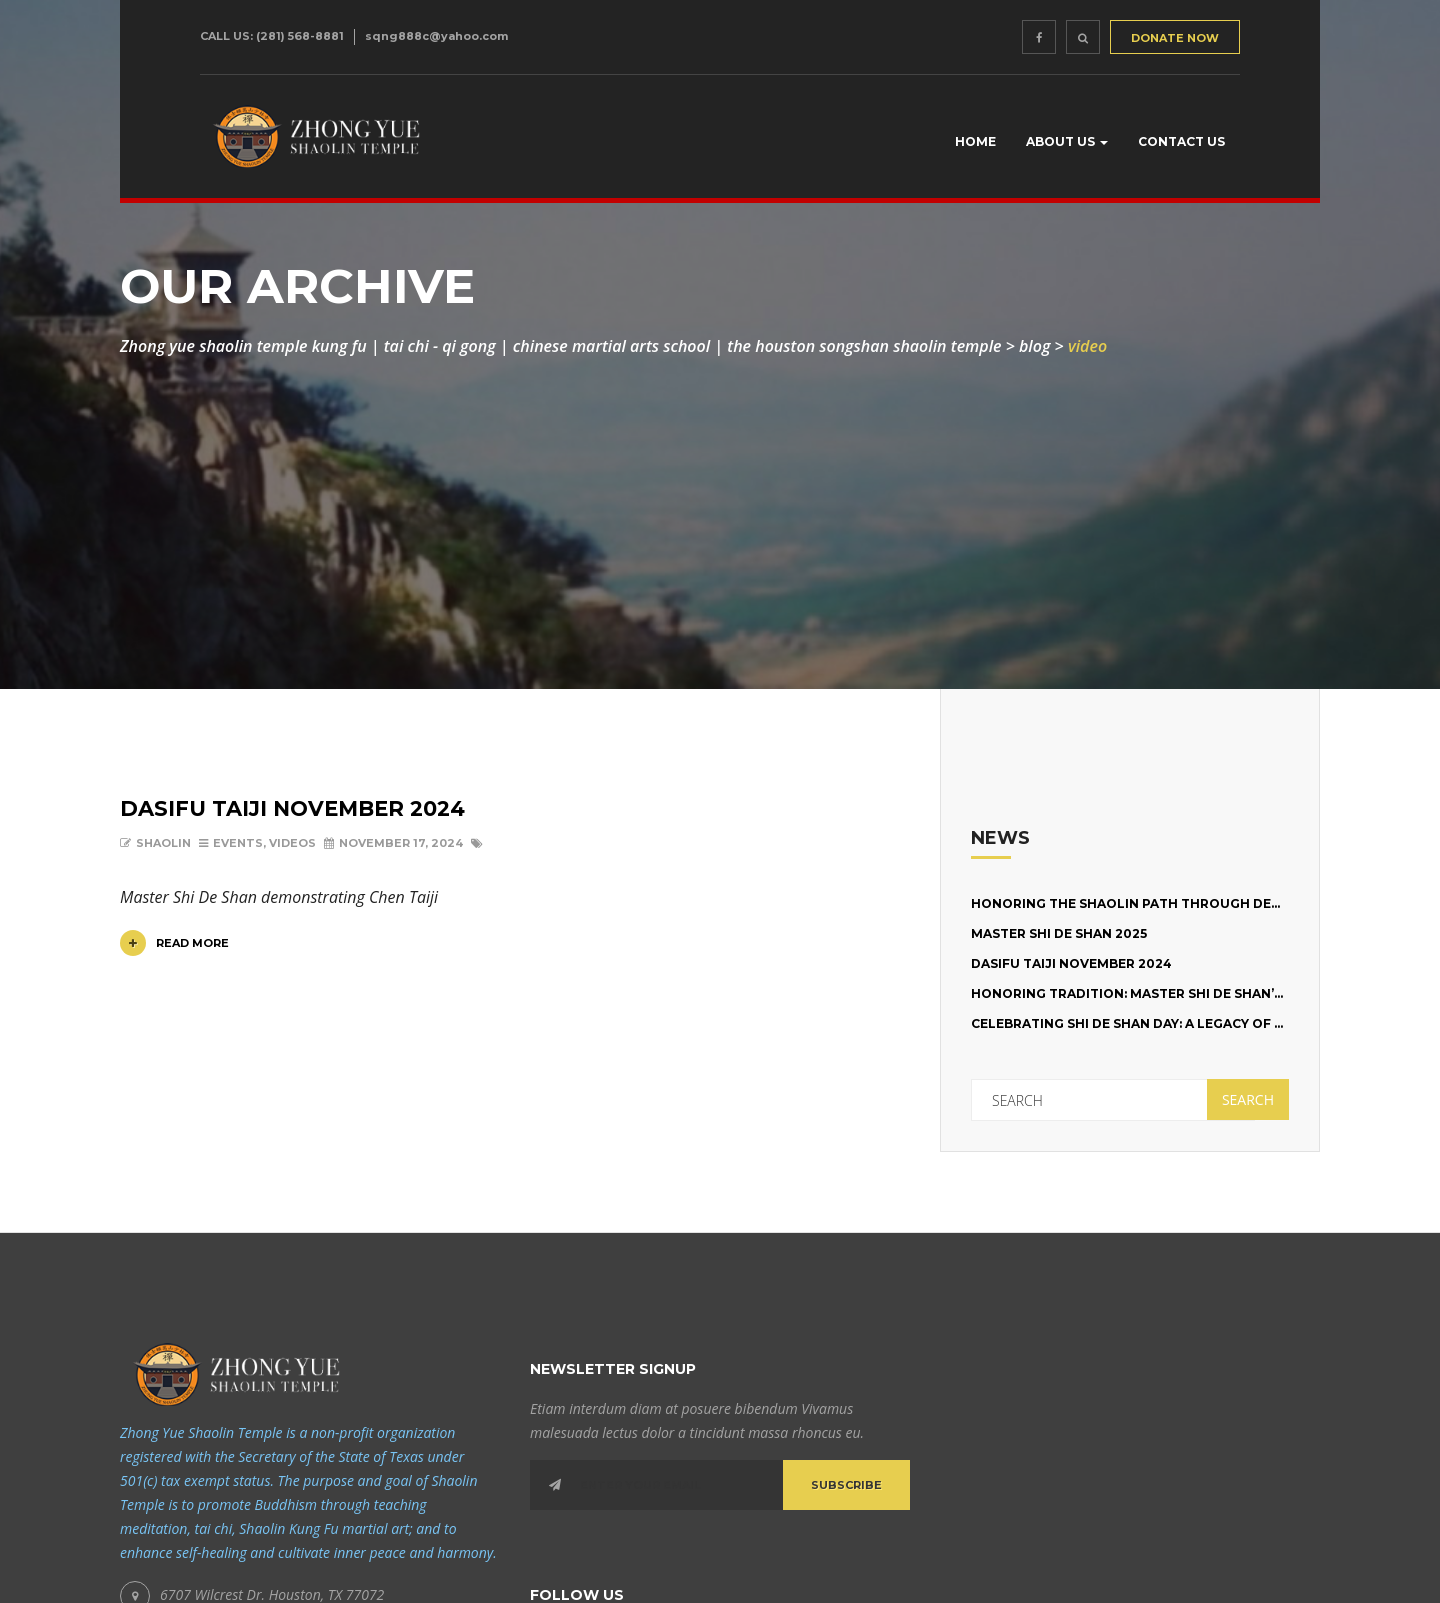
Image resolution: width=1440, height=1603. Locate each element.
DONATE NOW (1175, 38)
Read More (174, 943)
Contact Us (1181, 141)
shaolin (163, 843)
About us (1067, 141)
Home (975, 141)
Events (238, 843)
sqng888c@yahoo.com (436, 36)
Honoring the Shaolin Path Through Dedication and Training (1204, 903)
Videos (292, 843)
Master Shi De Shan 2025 (1059, 933)
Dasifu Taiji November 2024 (292, 808)
